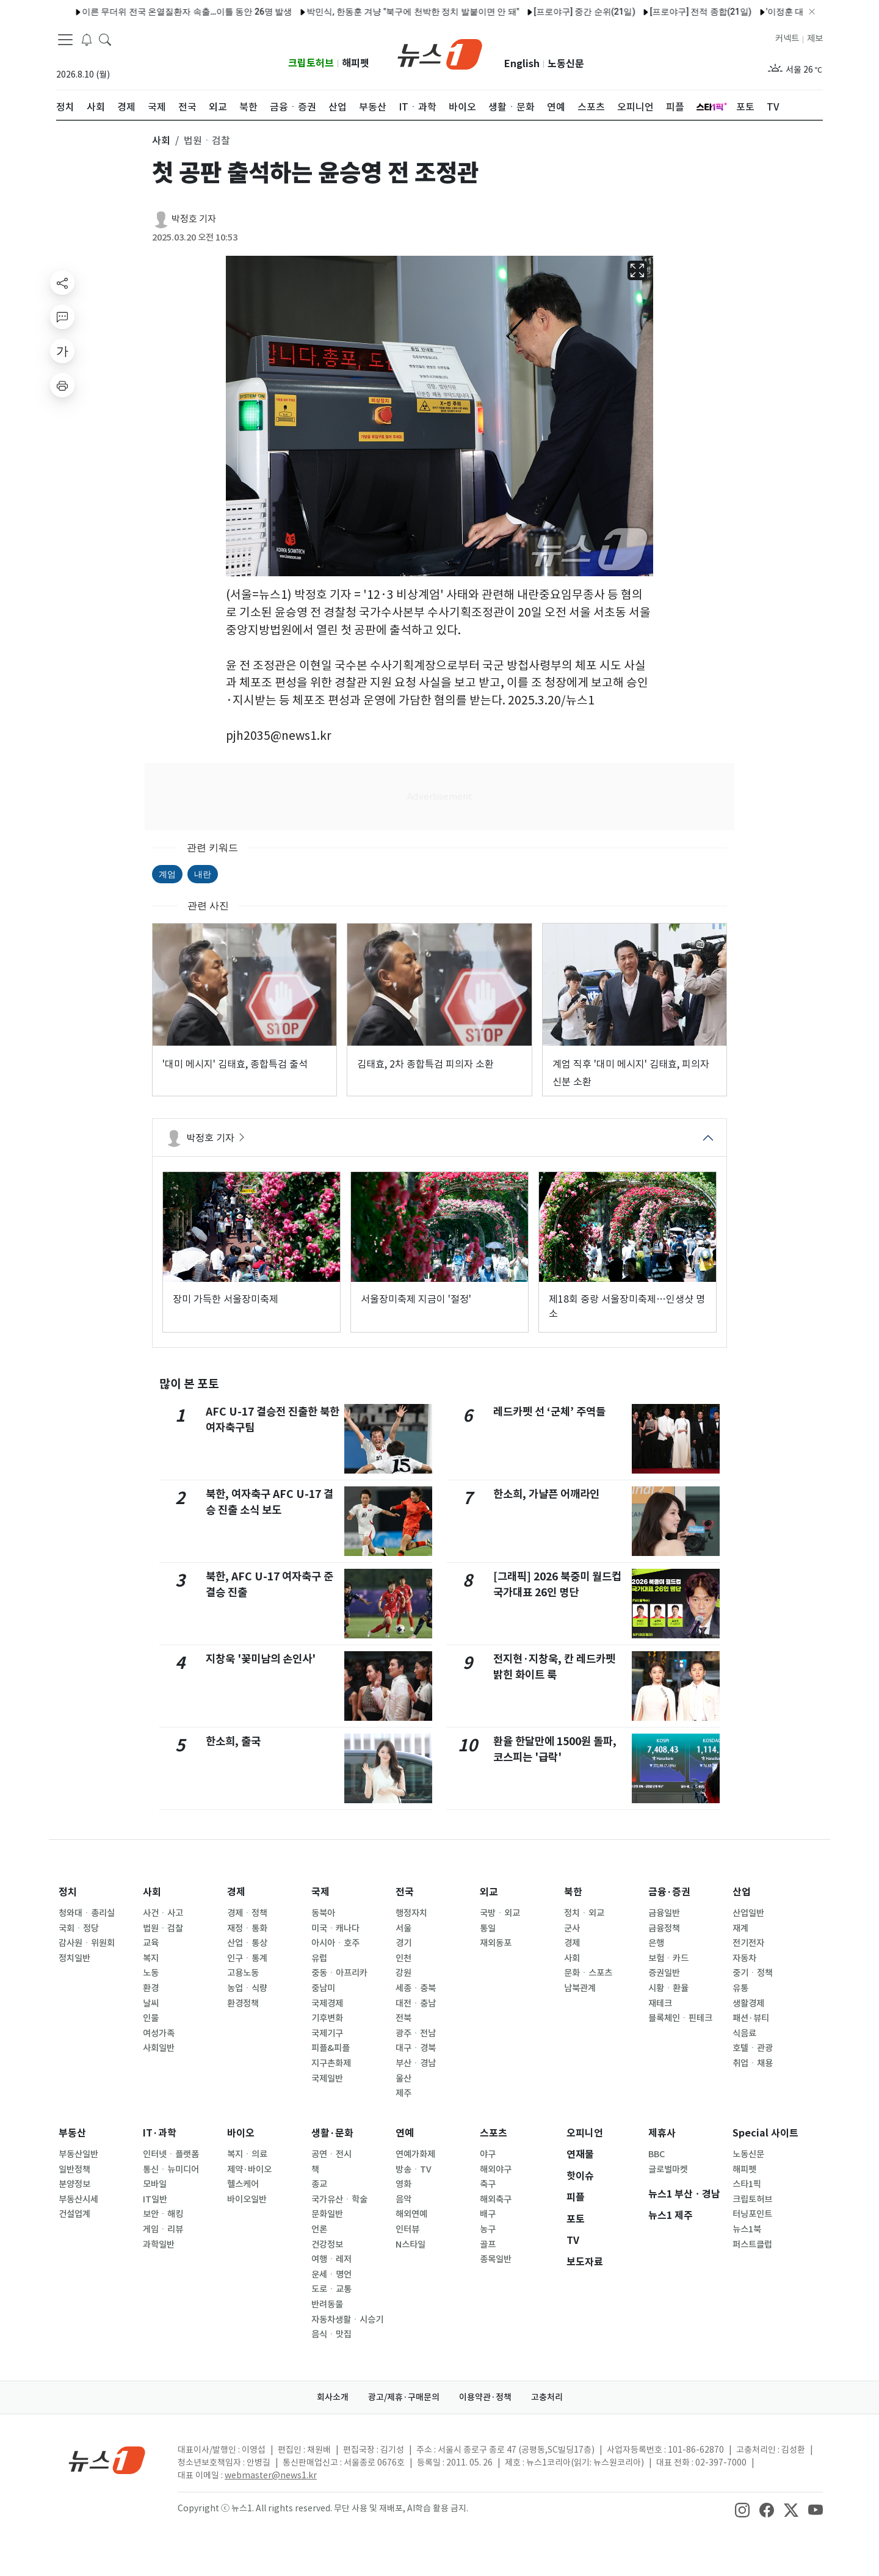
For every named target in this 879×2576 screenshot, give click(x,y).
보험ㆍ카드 (668, 1958)
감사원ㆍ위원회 (87, 1942)
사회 (152, 1892)
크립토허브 (311, 63)
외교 (489, 1892)
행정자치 (411, 1913)
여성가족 (159, 2033)
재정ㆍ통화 (247, 1928)
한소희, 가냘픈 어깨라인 (546, 1494)
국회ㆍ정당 (79, 1928)
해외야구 (496, 2169)
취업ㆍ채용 (753, 2063)
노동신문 (566, 63)
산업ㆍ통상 (247, 1942)
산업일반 (748, 1913)
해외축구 (496, 2199)
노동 (151, 1972)
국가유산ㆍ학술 (339, 2199)
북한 (573, 1892)
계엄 (167, 874)
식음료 (744, 2033)
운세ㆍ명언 (331, 2274)
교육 (151, 1942)
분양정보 (74, 2184)
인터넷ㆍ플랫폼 (171, 2154)
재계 (740, 1928)
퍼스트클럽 (752, 2244)
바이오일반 (247, 2199)
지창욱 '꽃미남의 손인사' (261, 1659)
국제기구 (327, 2033)
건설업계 (74, 2214)
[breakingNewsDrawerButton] (87, 39)
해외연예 (411, 2214)
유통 (740, 1988)
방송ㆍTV (414, 2169)
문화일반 (327, 2214)
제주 (403, 2093)
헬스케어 (243, 2184)
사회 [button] (161, 140)
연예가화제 (415, 2154)
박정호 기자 (194, 219)
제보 (815, 38)
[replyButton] (62, 317)
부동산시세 (78, 2199)
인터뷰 (407, 2229)
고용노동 (243, 1972)
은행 (656, 1942)
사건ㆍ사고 (163, 1913)
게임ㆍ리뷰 (163, 2229)
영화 (403, 2184)
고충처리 (547, 2397)
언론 (319, 2229)
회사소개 (333, 2397)
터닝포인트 (752, 2214)
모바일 (155, 2184)
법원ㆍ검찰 (163, 1928)
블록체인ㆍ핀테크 (680, 2018)
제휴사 (662, 2133)
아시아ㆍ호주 (335, 1942)
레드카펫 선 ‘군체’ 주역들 (549, 1412)
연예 (405, 2133)
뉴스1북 (747, 2229)
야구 (488, 2154)
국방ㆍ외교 (500, 1913)
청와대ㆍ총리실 (87, 1913)
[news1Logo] (107, 2460)
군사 (572, 1928)
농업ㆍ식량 (247, 1988)
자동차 (744, 1958)
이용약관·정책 (485, 2397)
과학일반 (159, 2244)
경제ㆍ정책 (247, 1913)
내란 (202, 874)
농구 (488, 2229)
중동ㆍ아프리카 (339, 1972)
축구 (488, 2184)
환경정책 (243, 2003)
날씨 (151, 2003)
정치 (68, 1892)
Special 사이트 (765, 2133)
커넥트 (787, 38)
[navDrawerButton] (65, 39)
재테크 (660, 2003)
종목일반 (496, 2259)
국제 (320, 1892)
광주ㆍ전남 (416, 2033)
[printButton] (62, 385)
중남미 (323, 1988)
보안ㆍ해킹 (163, 2214)
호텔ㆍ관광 (753, 2047)
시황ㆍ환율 (668, 1988)
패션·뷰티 (751, 2018)
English (522, 63)
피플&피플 (330, 2047)
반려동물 (327, 2304)
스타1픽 (747, 2184)
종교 (319, 2184)
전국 (405, 1892)
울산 (403, 2078)
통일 (488, 1928)
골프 (488, 2244)
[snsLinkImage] (742, 2509)
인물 (151, 2018)
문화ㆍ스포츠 (588, 1972)
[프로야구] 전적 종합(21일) (558, 11)
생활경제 (748, 2003)
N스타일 (410, 2244)
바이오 (241, 2133)
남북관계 (580, 1988)
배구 (488, 2214)
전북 (403, 2018)
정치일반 (74, 1958)
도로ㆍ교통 (331, 2289)
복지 (151, 1958)
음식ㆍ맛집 (331, 2334)
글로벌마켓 (668, 2169)
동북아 (323, 1913)
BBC (656, 2154)
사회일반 (159, 2047)
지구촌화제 (331, 2063)
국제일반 (327, 2078)
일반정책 (74, 2169)
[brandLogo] (440, 53)
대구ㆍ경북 (416, 2047)
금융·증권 (669, 1892)
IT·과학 (159, 2133)
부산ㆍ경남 (416, 2063)
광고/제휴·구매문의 (404, 2397)
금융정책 (664, 1928)
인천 (403, 1958)
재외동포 (496, 1942)
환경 (151, 1988)
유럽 (319, 1958)
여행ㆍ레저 (331, 2259)
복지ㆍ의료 (247, 2154)
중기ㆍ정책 (753, 1972)
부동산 (72, 2133)
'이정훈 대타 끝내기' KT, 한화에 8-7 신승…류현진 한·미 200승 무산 (748, 11)
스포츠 (493, 2133)
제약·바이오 (249, 2169)
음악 (403, 2199)
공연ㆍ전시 (331, 2154)
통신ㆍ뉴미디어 (171, 2169)
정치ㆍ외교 (584, 1913)
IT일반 (155, 2199)
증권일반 (664, 1972)
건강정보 (327, 2244)
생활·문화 (332, 2133)
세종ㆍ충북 (416, 1988)
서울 (403, 1928)
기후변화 (327, 2018)
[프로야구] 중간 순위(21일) (442, 11)
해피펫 (355, 63)
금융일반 (664, 1913)
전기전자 (748, 1942)
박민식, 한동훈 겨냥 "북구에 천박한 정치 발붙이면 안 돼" (271, 11)
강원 (403, 1972)
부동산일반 (78, 2154)
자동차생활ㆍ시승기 (347, 2319)
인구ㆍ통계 (247, 1958)
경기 (403, 1942)
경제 (236, 1892)
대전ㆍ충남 (416, 2003)
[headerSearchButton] (105, 39)
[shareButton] (62, 282)
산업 (742, 1892)
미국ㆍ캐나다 (335, 1928)
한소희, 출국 (233, 1741)
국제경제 (327, 2003)
